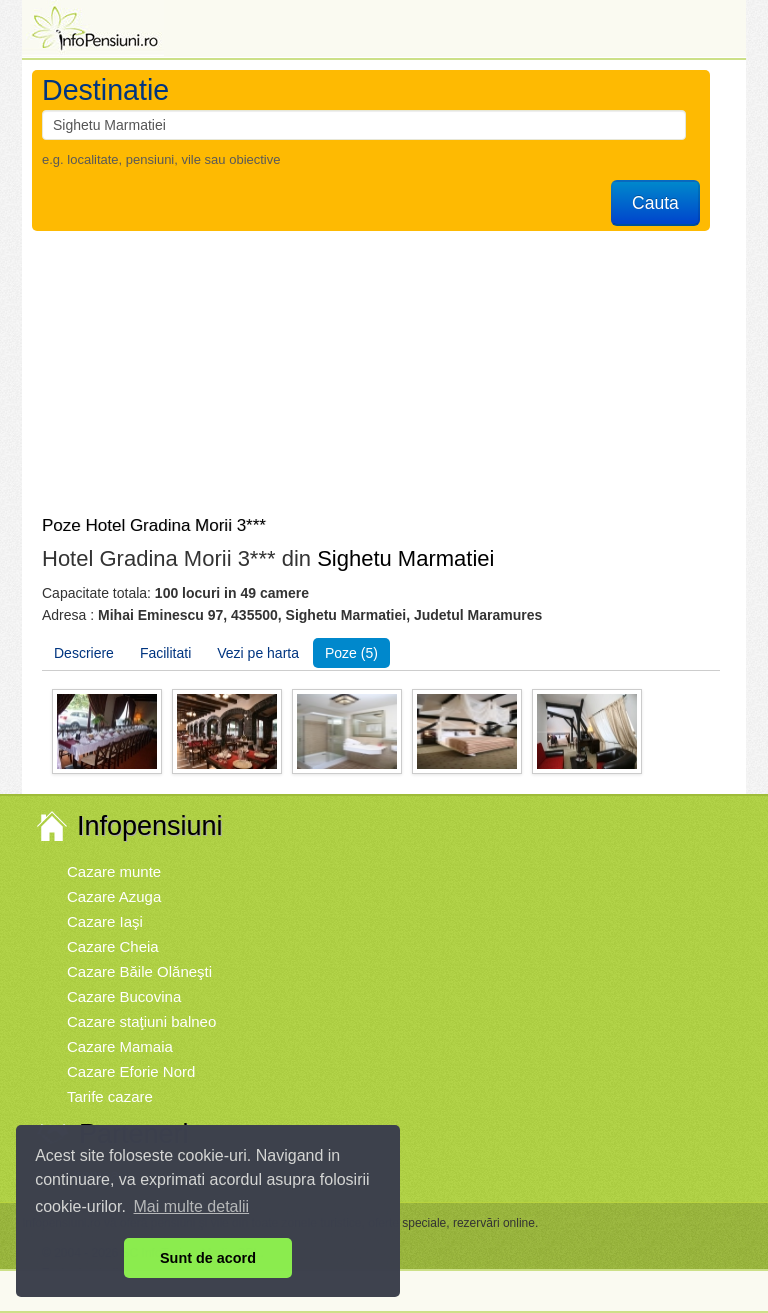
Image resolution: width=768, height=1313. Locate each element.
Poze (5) (351, 653)
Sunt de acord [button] (208, 1258)
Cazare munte (114, 871)
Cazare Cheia (113, 946)
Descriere (84, 653)
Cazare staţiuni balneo (141, 1021)
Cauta (655, 203)
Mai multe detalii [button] (192, 1206)
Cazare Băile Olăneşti (139, 971)
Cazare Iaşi (105, 921)
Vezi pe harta (258, 653)
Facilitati (165, 653)
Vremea (93, 1174)
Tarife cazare (110, 1096)
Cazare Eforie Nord (131, 1071)
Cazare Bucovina (124, 996)
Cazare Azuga (114, 896)
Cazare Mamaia (120, 1046)
